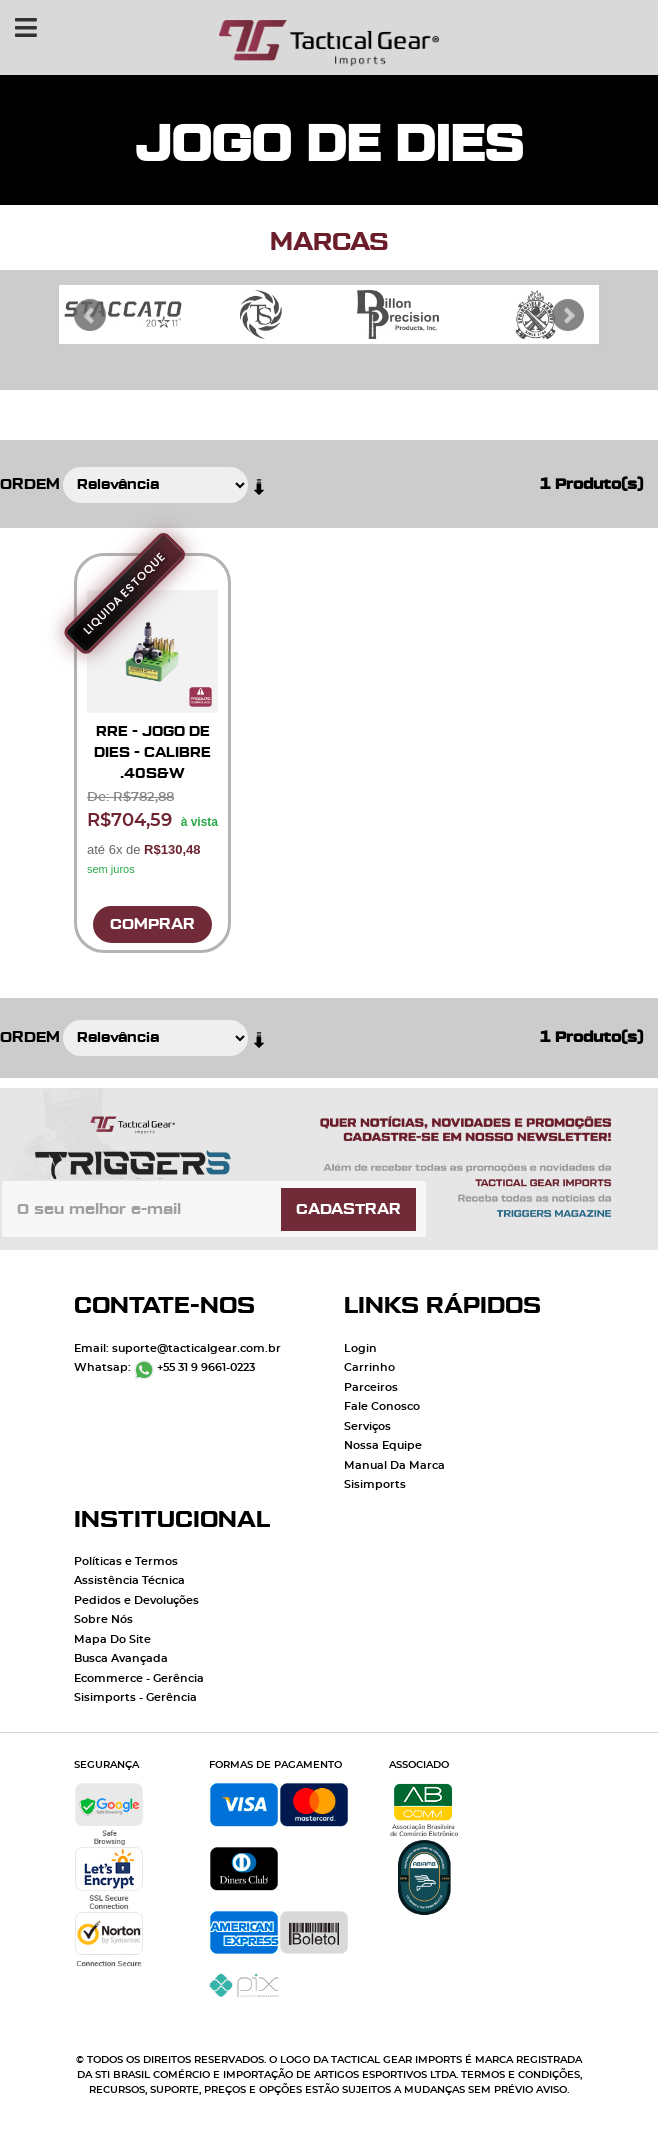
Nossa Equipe (383, 1445)
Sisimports (375, 1484)
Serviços (367, 1426)
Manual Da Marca (394, 1465)
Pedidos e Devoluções (136, 1600)
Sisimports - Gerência (135, 1697)
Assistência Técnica (129, 1580)
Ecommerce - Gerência (139, 1678)
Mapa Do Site (112, 1639)
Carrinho (369, 1367)
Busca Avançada (121, 1658)
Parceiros (371, 1387)
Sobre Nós (103, 1619)
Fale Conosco (382, 1406)
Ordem (30, 484)
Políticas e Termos (126, 1561)
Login (360, 1348)
